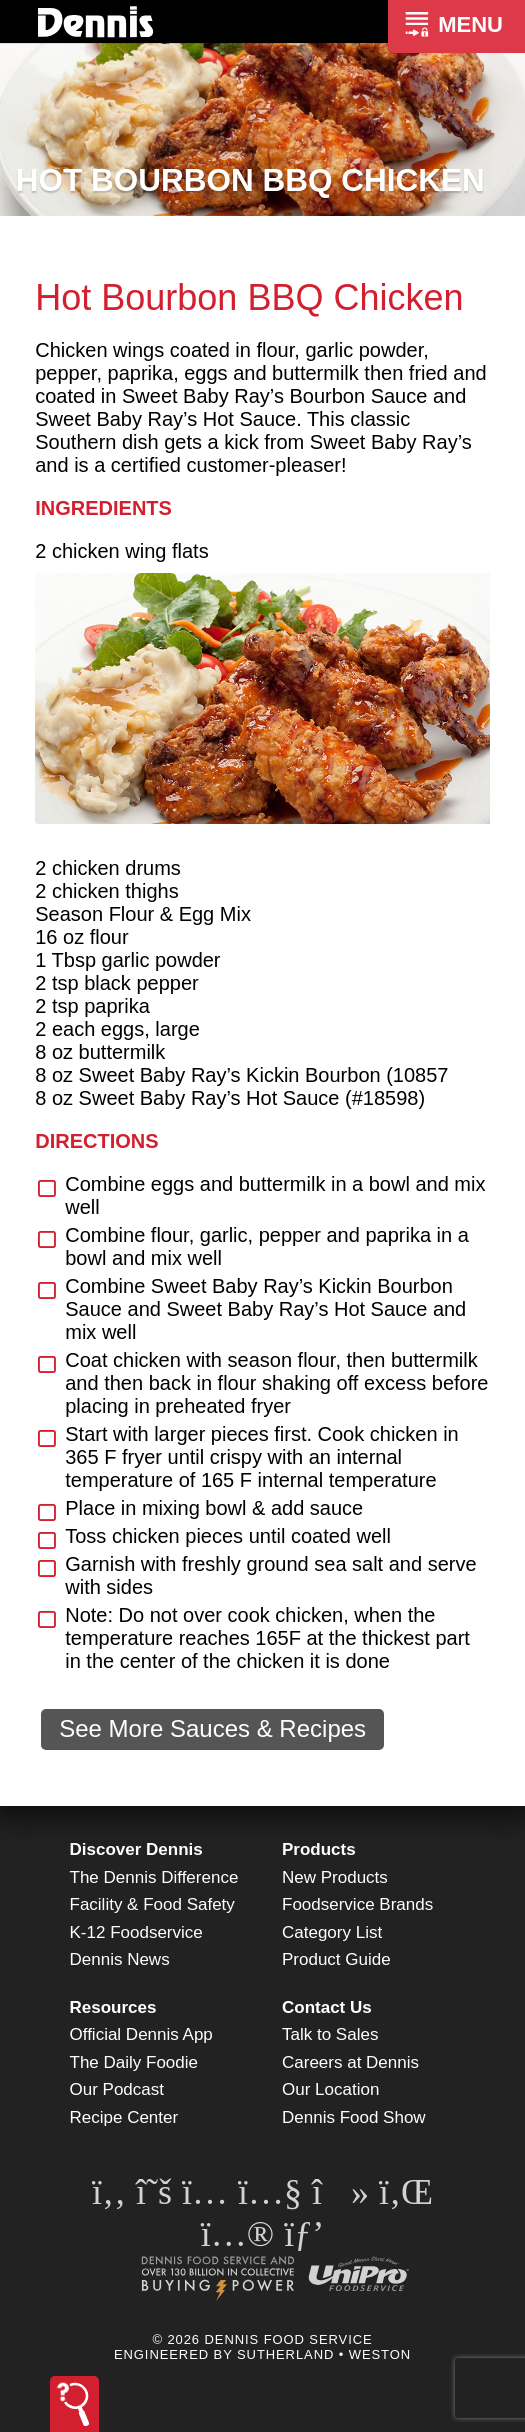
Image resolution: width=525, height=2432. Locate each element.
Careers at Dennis (350, 2062)
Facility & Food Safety (152, 1904)
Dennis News (120, 1959)
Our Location (330, 2089)
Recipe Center (124, 2117)
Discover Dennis (136, 1849)
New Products (335, 1877)
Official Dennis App (141, 2034)
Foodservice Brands (357, 1904)
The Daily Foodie (134, 2062)
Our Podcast (117, 2089)
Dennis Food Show (354, 2117)
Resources (113, 2007)
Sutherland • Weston (324, 2354)
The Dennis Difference (154, 1877)
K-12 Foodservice (136, 1932)
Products (319, 1849)
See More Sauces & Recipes (212, 1728)
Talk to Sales (330, 2034)
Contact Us (327, 2007)
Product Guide (336, 1959)
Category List (332, 1932)
